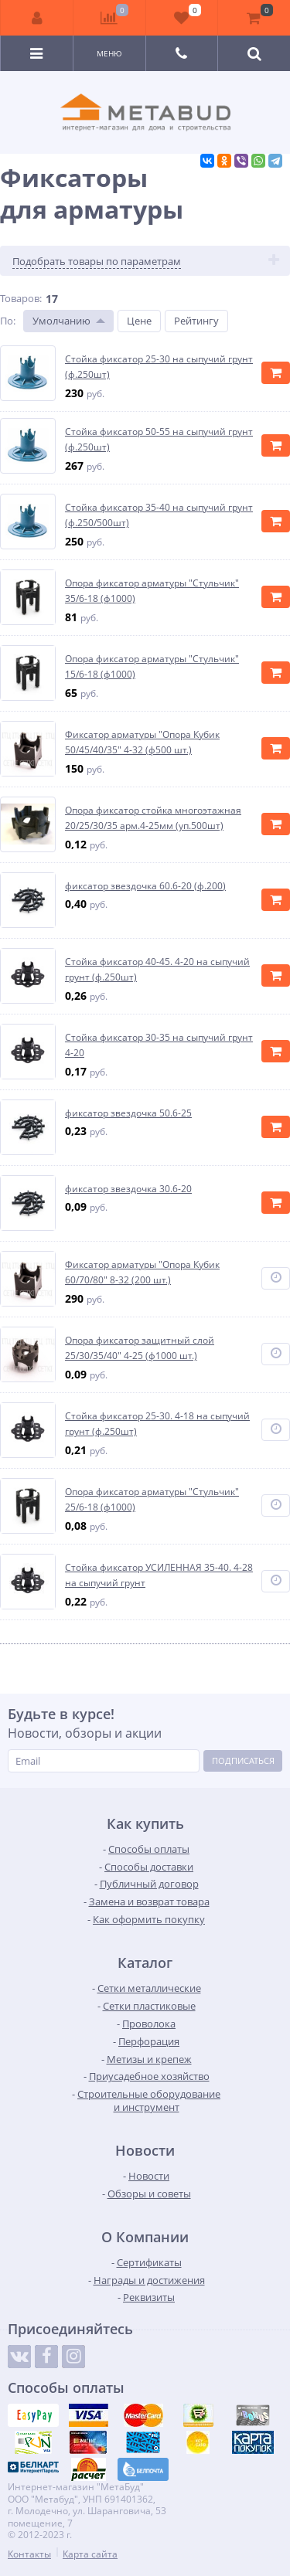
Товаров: (21, 298)
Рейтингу (196, 321)
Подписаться (243, 1760)
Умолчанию (61, 321)
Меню (109, 53)
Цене (139, 321)
